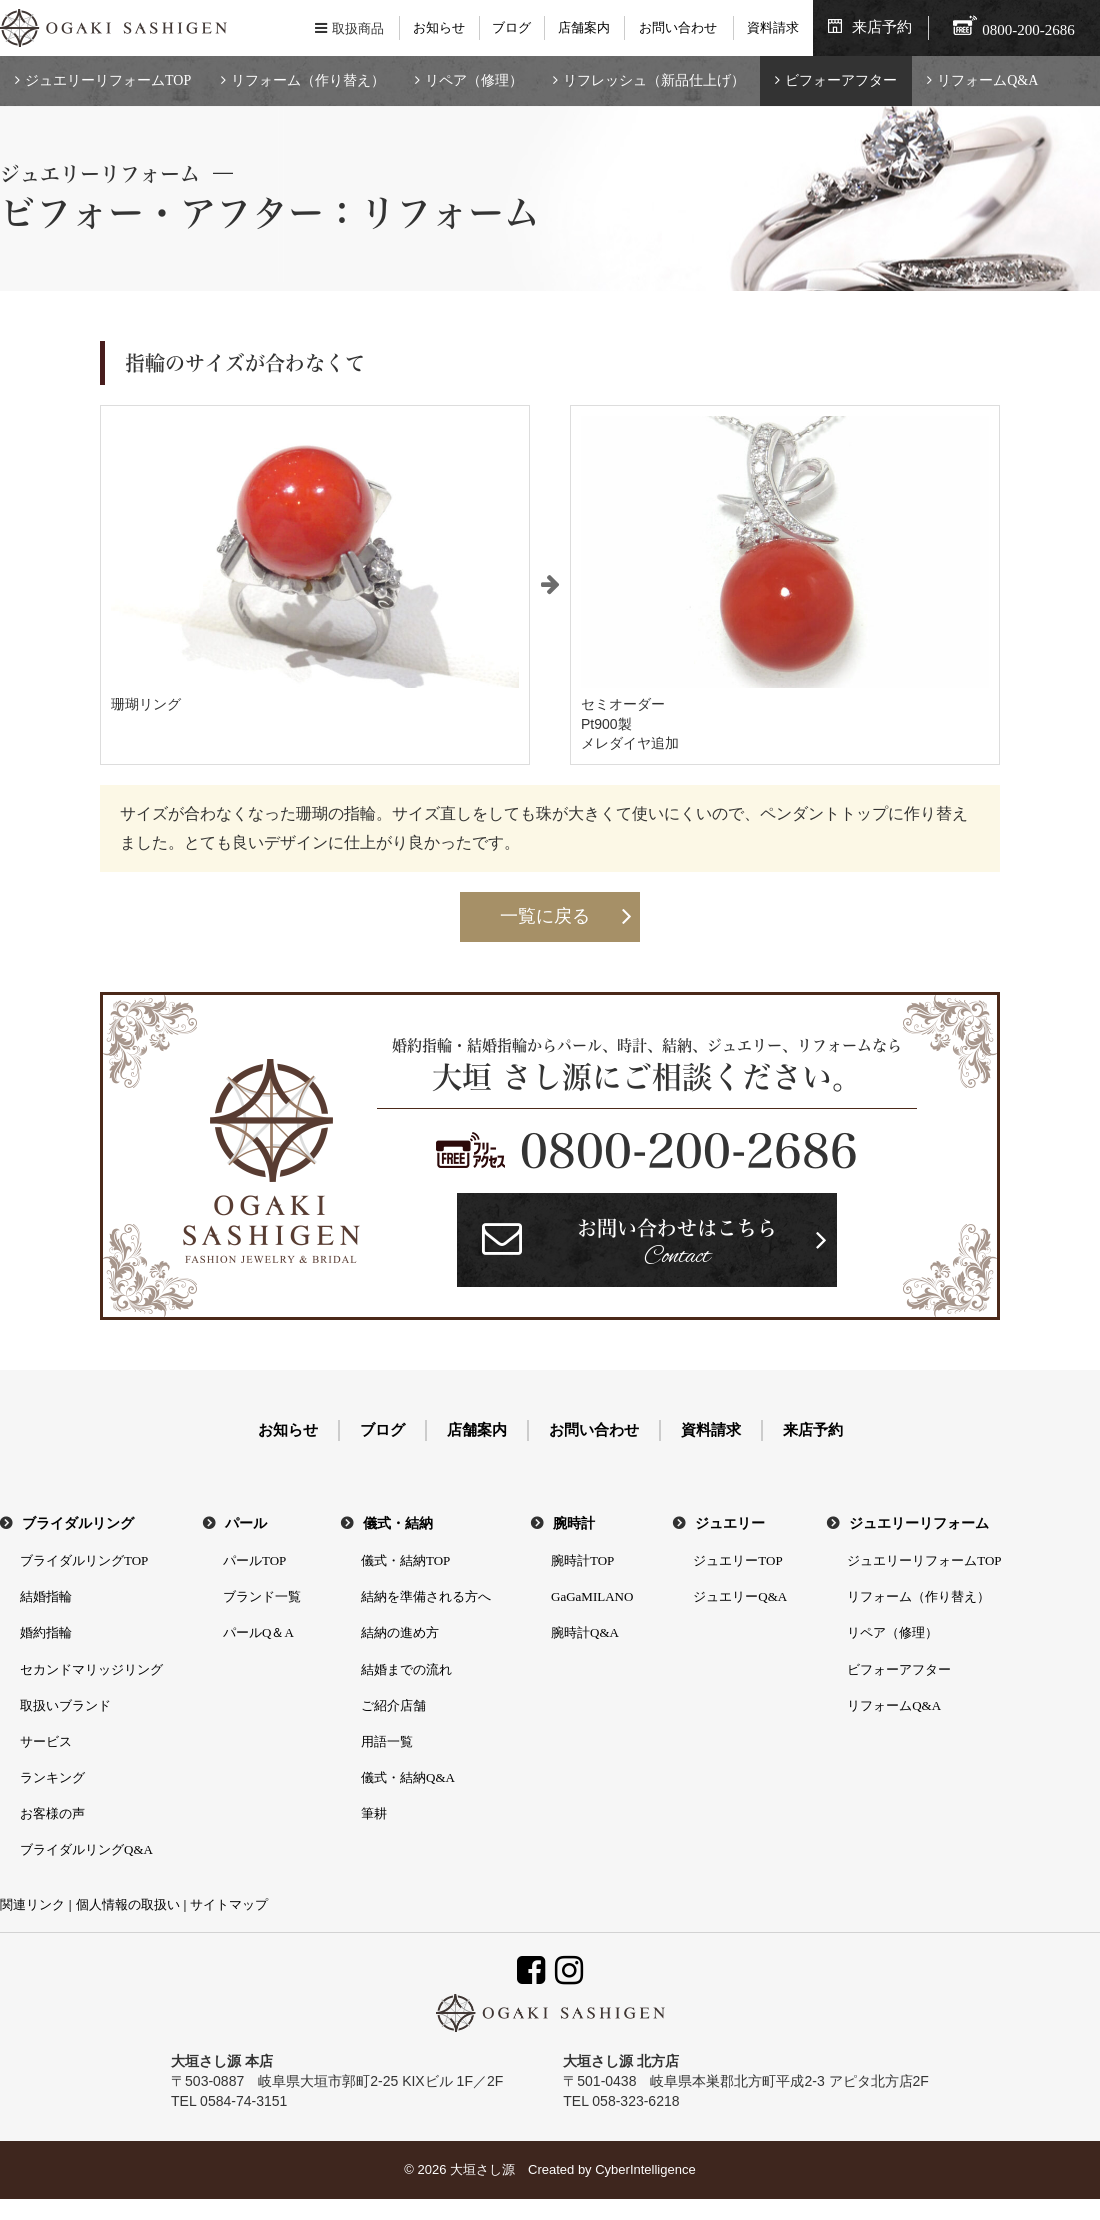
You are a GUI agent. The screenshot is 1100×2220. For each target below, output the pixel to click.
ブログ (511, 27)
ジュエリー (730, 1523)
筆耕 (374, 1813)
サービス (46, 1741)
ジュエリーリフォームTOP (108, 80)
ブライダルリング (78, 1523)
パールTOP (254, 1560)
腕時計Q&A (585, 1632)
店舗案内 (584, 27)
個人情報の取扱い (128, 1904)
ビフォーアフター (841, 80)
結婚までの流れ (406, 1669)
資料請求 (773, 27)
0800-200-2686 (689, 1151)
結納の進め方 (400, 1632)
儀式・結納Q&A (408, 1777)
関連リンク (32, 1904)
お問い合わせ (678, 27)
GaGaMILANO (592, 1596)
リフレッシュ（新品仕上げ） (654, 80)
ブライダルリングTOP (84, 1560)
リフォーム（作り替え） (308, 80)
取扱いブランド (65, 1705)
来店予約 (882, 27)
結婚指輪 (46, 1596)
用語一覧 (387, 1741)
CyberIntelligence (645, 2169)
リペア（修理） (474, 80)
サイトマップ (229, 1904)
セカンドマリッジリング (91, 1669)
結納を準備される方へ (426, 1596)
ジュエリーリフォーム (919, 1523)
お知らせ (439, 27)
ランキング (52, 1777)
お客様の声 (52, 1813)
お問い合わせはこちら (677, 1245)
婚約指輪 (46, 1632)
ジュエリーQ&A (740, 1596)
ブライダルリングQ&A (86, 1849)
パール (246, 1523)
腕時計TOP (582, 1560)
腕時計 (574, 1523)
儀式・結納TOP (405, 1560)
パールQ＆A (258, 1632)
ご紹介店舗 (393, 1705)
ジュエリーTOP (737, 1560)
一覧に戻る (545, 916)
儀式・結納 (398, 1523)
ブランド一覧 (262, 1596)
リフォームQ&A (987, 80)
